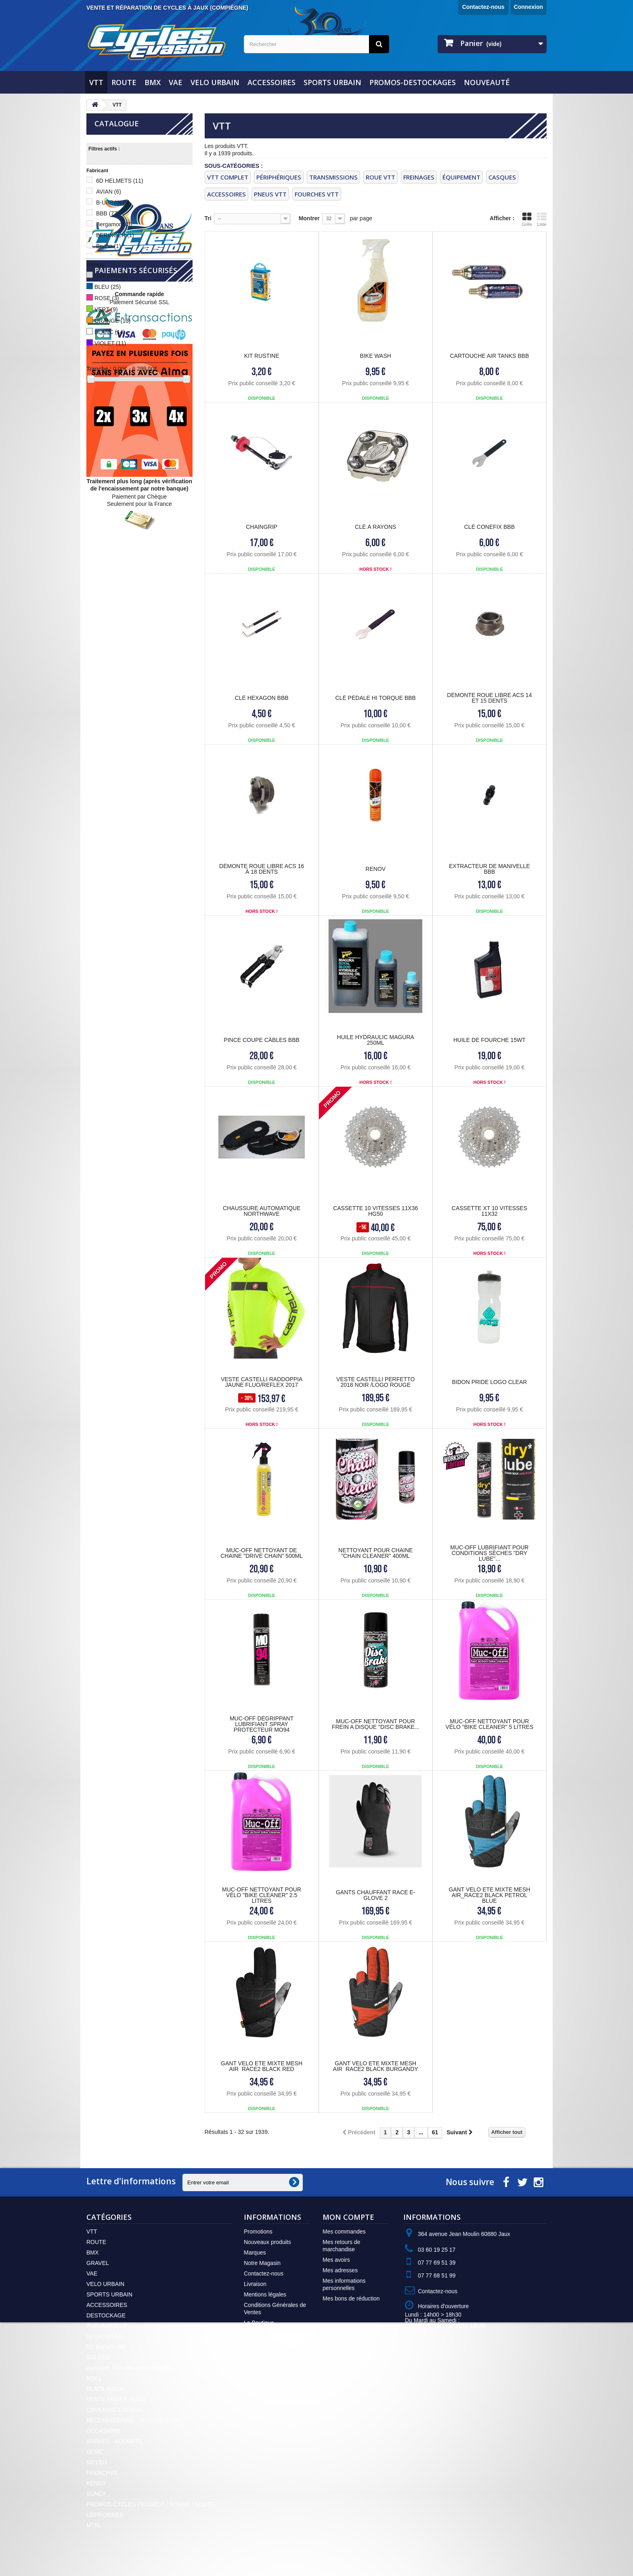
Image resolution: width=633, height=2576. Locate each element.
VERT (106, 309)
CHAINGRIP (261, 527)
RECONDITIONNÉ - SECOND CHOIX (134, 2420)
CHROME (111, 275)
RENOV (375, 869)
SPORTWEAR (104, 2336)
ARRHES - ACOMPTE (114, 2441)
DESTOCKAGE (106, 2315)
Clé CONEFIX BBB (489, 527)
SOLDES (97, 2357)
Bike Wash (375, 356)
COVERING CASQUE (114, 2410)
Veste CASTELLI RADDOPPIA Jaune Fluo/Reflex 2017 (261, 1382)
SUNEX (96, 2493)
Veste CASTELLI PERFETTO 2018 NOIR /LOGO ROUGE (375, 1382)
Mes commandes (344, 2231)
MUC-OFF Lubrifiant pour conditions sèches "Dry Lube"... (489, 1553)
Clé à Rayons (375, 527)
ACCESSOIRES (271, 82)
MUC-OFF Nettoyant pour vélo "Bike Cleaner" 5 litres (490, 1724)
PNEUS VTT (270, 194)
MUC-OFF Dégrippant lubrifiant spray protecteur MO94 (261, 1724)
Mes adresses (340, 2270)
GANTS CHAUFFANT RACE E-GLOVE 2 (375, 1895)
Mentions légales (265, 2294)
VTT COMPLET (227, 177)
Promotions (258, 2231)
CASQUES (502, 177)
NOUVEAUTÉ (487, 82)
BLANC (109, 332)
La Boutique (259, 2322)
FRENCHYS (101, 2473)
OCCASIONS (103, 2431)
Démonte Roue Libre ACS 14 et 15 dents (489, 697)
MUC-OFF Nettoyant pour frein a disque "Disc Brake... (375, 1724)
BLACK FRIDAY (106, 2389)
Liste (542, 219)
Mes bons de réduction (351, 2298)
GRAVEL (97, 2263)
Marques (255, 2252)
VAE (175, 82)
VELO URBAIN (215, 82)
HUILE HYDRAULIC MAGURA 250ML (375, 1040)
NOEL (94, 2378)
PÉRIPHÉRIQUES (278, 177)
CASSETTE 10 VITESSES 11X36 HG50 (375, 1211)
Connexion (528, 7)
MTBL (93, 2525)
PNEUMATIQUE (107, 2326)
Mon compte (348, 2217)
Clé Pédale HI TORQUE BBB (375, 698)
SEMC (94, 2452)
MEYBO (96, 2462)
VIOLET (110, 343)
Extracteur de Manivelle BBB (489, 869)
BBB (107, 213)
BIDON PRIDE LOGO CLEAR (489, 1382)
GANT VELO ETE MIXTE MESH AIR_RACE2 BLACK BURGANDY (375, 2066)
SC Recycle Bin (106, 2347)
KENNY (96, 2483)
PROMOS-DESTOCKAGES (412, 82)
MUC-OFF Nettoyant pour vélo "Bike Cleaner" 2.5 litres (261, 1895)
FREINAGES (418, 177)
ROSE (106, 298)
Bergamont (114, 224)
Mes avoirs (336, 2260)
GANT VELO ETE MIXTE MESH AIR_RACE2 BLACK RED (261, 2066)
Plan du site (258, 2372)
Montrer (309, 218)
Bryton (108, 246)
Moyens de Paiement (270, 2333)
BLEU (107, 287)
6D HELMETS (119, 180)
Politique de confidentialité (277, 2343)
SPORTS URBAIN (332, 82)
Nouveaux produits (267, 2242)
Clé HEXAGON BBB (262, 698)
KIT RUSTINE (261, 356)
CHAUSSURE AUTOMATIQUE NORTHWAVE (261, 1211)
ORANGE (112, 320)
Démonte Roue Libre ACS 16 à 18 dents (261, 869)
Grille (527, 219)
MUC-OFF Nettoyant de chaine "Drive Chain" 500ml (261, 1553)
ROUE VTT (380, 177)
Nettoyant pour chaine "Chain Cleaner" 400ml (375, 1553)
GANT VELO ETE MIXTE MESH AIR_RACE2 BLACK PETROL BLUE (489, 1895)
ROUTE (123, 82)
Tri (208, 218)
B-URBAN (113, 202)
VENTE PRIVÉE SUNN (115, 2399)
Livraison (255, 2284)
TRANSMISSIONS (333, 177)
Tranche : (98, 368)
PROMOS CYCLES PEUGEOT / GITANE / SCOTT (150, 2504)
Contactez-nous (483, 7)
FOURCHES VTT (317, 194)
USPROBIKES (104, 2514)
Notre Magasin (262, 2263)
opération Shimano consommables (130, 2368)
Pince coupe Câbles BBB (262, 1040)
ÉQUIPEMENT (461, 177)
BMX (153, 82)
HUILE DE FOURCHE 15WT (489, 1040)
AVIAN (108, 191)
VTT (96, 82)
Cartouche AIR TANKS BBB (489, 356)
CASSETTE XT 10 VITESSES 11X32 (489, 1211)
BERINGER (115, 235)
